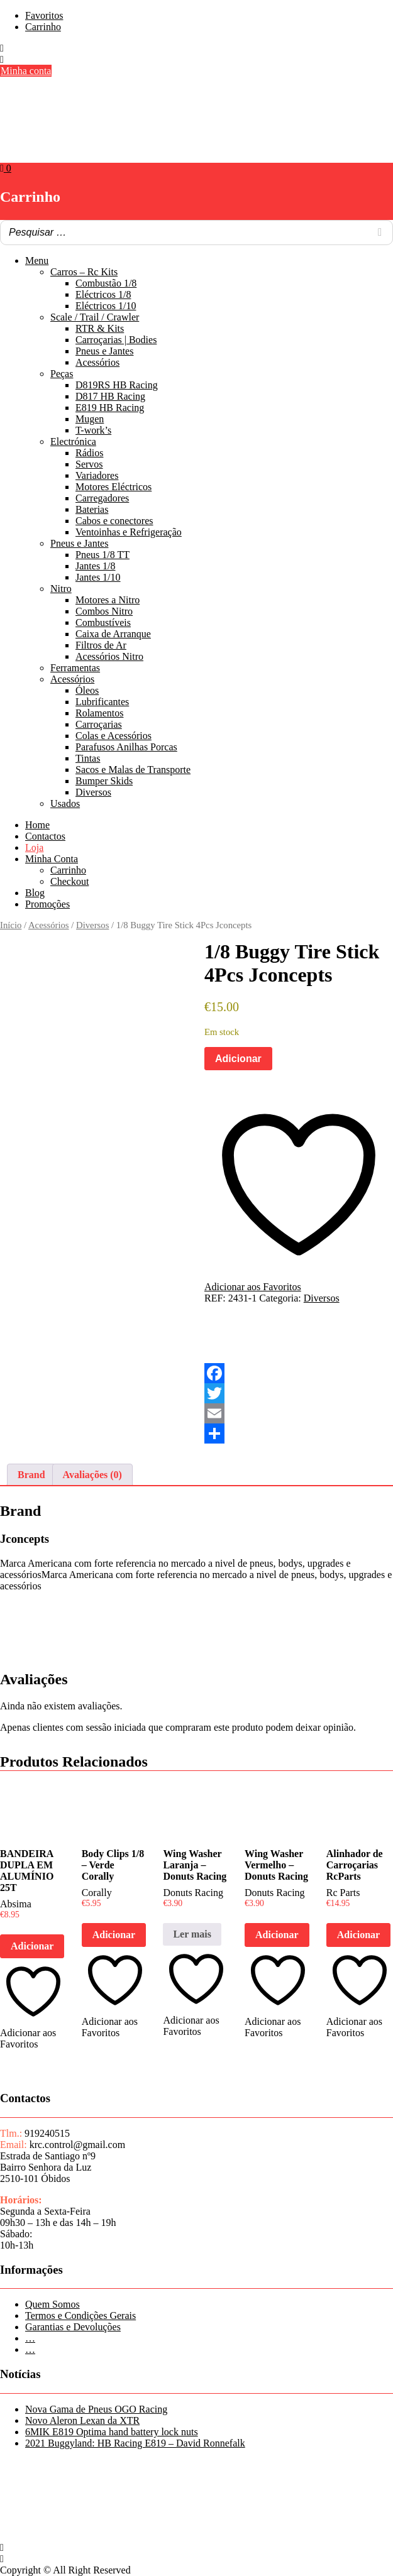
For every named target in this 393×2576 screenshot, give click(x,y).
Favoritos (44, 15)
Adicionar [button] (32, 1946)
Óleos (87, 690)
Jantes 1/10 (98, 577)
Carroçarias (98, 724)
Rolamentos (99, 713)
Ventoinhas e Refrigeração (128, 532)
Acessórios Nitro (109, 656)
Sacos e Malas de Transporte (133, 769)
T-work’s (93, 430)
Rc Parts (343, 1892)
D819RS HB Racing (116, 385)
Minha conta (26, 70)
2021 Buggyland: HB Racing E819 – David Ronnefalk (135, 2443)
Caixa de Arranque (113, 633)
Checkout (69, 881)
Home (37, 824)
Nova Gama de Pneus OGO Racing (96, 2409)
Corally (97, 1892)
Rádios (89, 452)
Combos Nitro (104, 611)
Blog (35, 892)
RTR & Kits (99, 328)
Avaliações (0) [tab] (92, 1474)
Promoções (47, 904)
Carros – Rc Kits (84, 271)
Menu (36, 260)
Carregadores (102, 498)
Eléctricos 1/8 (103, 294)
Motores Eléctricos (113, 486)
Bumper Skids (104, 781)
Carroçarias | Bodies (116, 339)
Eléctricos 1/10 (105, 305)
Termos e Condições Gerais (80, 2315)
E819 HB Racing (109, 407)
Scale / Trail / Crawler (94, 317)
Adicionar (238, 1058)
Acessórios (97, 362)
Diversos (93, 792)
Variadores (96, 475)
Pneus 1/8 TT (102, 554)
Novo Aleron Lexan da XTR (82, 2420)
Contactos (45, 836)
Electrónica (73, 441)
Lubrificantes (102, 701)
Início (10, 925)
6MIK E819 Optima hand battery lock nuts (111, 2431)
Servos (89, 464)
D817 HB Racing (110, 396)
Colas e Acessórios (113, 735)
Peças (61, 373)
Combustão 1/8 (105, 283)
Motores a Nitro (107, 600)
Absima (15, 1904)
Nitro (61, 588)
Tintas (87, 758)
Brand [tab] (31, 1474)
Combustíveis (103, 622)
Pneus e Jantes (104, 351)
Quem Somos (52, 2304)
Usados (65, 803)
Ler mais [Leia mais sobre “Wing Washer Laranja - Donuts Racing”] (192, 1934)
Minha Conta (51, 858)
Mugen (89, 419)
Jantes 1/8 (95, 566)
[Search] (379, 232)
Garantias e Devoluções (73, 2326)
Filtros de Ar (100, 645)
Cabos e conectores (114, 520)
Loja (34, 847)
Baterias (91, 509)
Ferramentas (75, 667)
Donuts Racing (193, 1892)
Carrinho (43, 26)
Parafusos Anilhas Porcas (126, 747)
